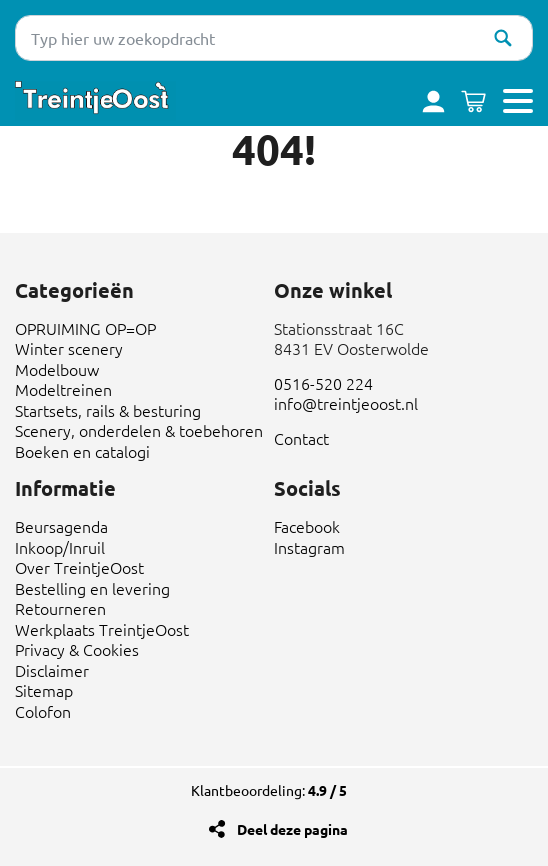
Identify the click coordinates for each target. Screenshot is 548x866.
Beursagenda (61, 526)
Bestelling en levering (92, 588)
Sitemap (44, 690)
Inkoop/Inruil (60, 547)
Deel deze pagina (292, 829)
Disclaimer (52, 670)
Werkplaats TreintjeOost (102, 629)
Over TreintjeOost (79, 567)
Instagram (309, 547)
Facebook (307, 526)
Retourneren (60, 608)
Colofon (43, 711)
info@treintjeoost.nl (346, 403)
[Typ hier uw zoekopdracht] (274, 38)
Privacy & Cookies (77, 649)
